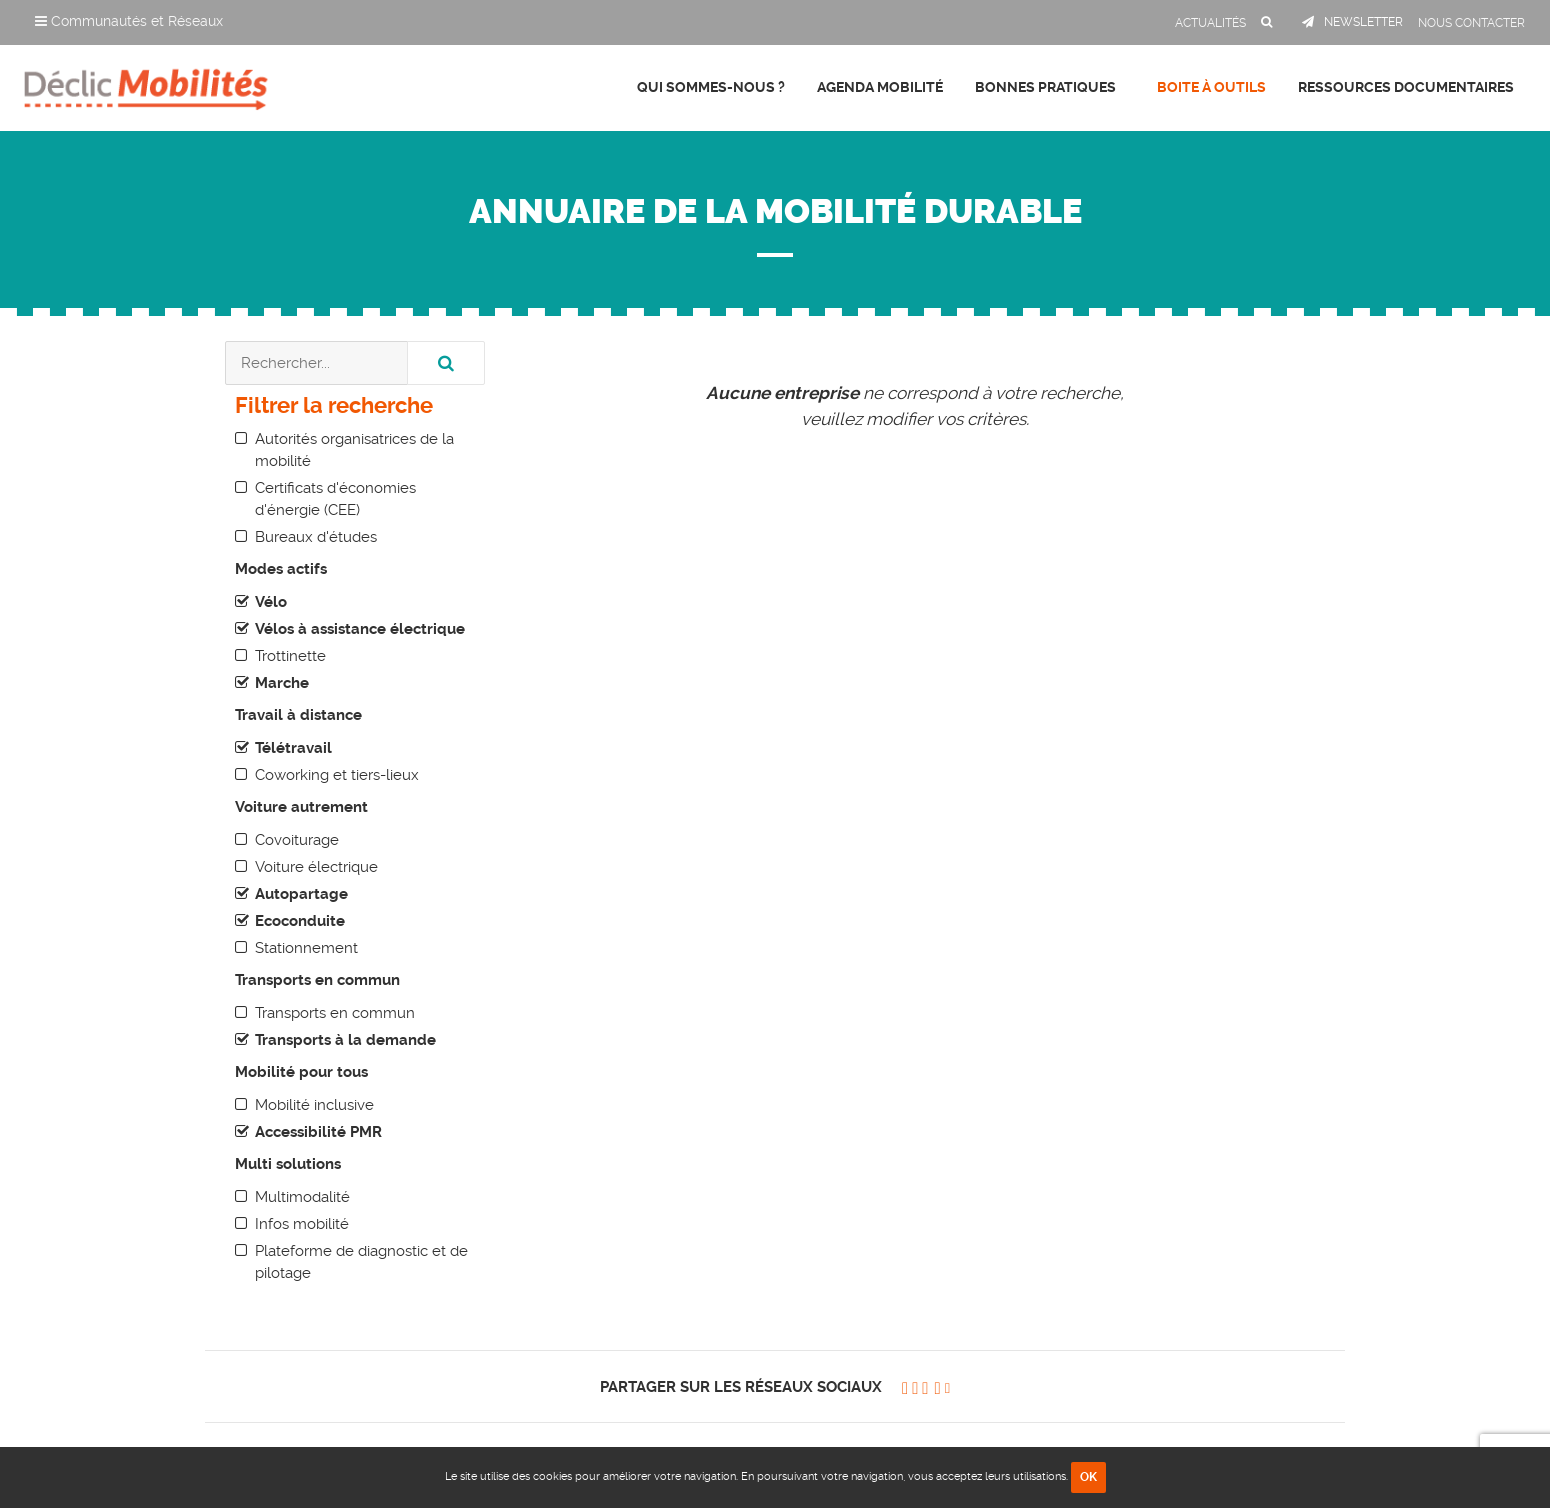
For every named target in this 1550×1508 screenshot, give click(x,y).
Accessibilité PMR (318, 1132)
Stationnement (306, 948)
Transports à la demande (345, 1040)
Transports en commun (335, 1013)
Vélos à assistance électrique (360, 629)
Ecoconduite (300, 921)
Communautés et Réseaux (129, 21)
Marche (282, 683)
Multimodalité (302, 1197)
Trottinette (290, 656)
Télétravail (293, 748)
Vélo (271, 602)
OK (1088, 1477)
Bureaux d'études (316, 537)
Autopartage (301, 894)
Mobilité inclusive (314, 1105)
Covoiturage (297, 840)
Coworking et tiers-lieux (337, 775)
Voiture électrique (316, 867)
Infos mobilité (302, 1224)
